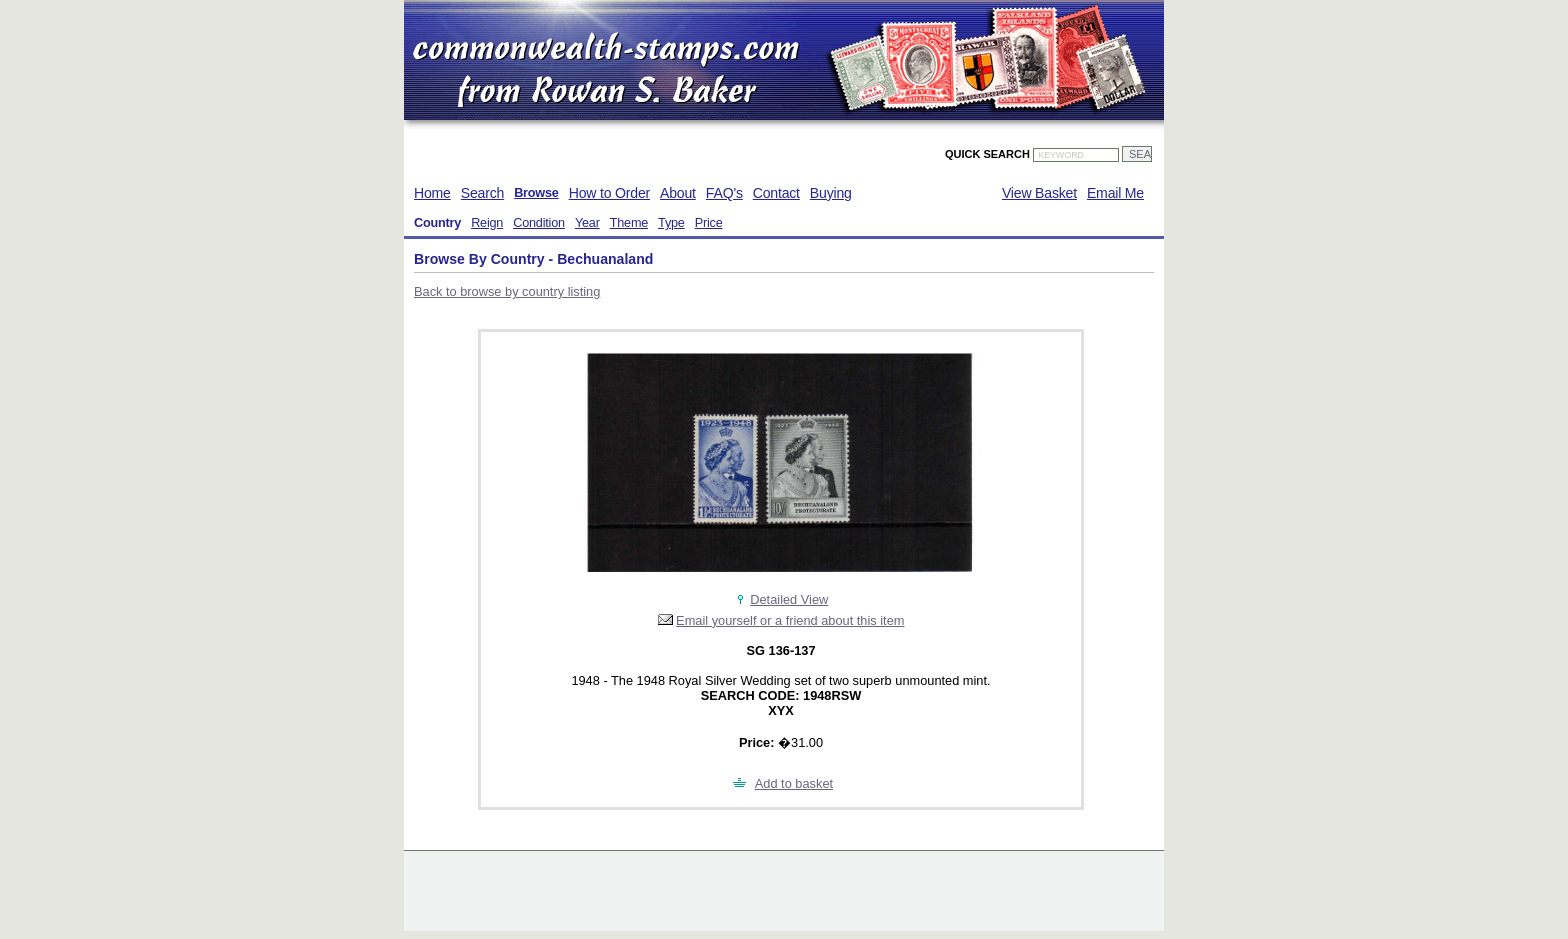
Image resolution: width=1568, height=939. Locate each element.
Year (587, 223)
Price (709, 223)
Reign (487, 223)
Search (482, 193)
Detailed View (789, 599)
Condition (539, 223)
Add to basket (794, 783)
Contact (776, 193)
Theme (629, 223)
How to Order (609, 193)
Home (432, 193)
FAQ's (724, 193)
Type (671, 223)
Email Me (1115, 193)
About (678, 193)
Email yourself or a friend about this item (790, 620)
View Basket (1039, 193)
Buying (831, 193)
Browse (536, 193)
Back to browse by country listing (507, 291)
